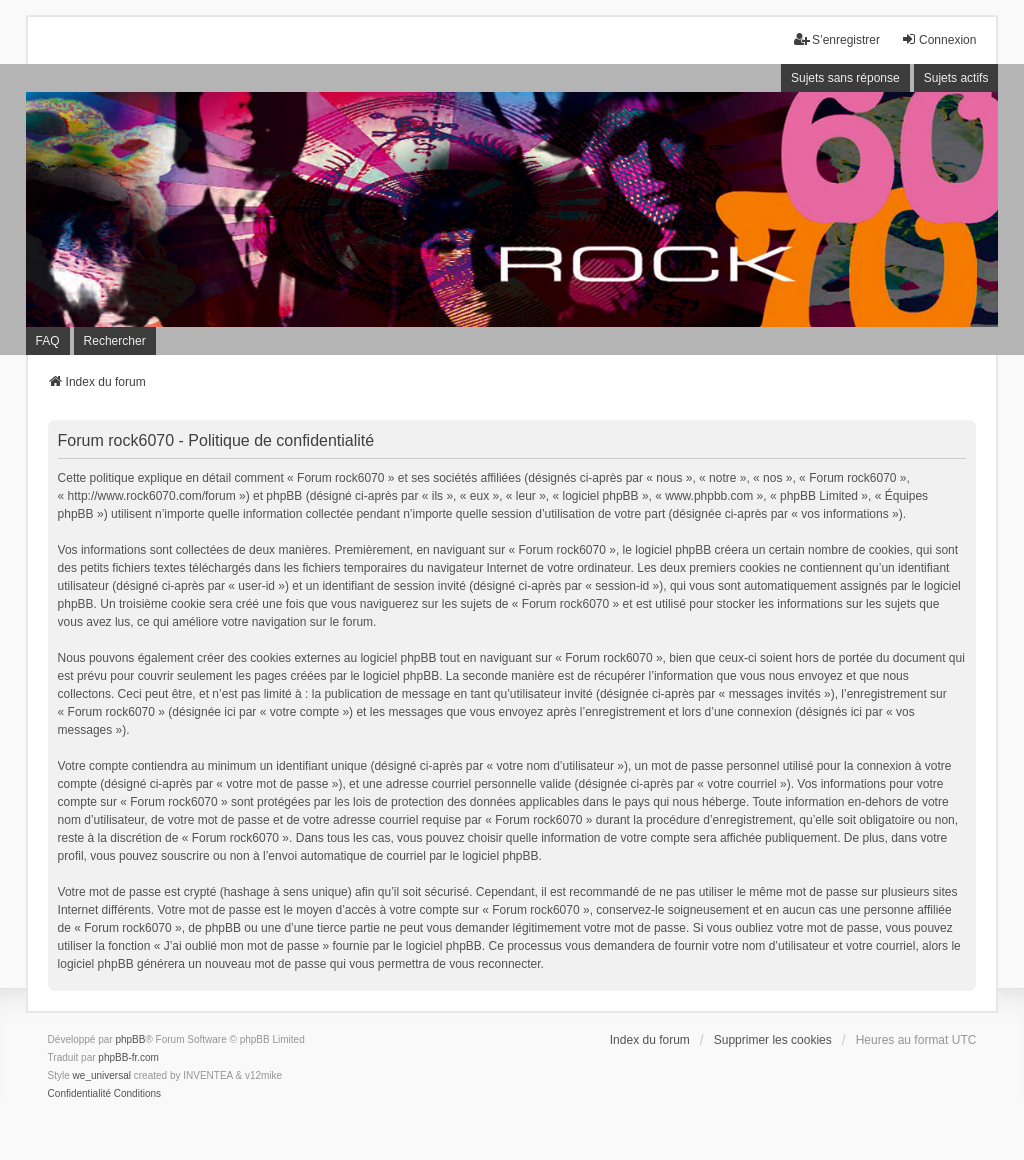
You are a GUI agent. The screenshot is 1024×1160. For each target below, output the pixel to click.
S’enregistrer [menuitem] (837, 39)
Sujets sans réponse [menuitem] (845, 78)
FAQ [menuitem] (48, 341)
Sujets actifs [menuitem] (956, 78)
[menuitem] (79, 1094)
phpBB (130, 1039)
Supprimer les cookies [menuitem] (773, 1040)
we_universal (102, 1075)
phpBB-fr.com (128, 1057)
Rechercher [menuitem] (115, 341)
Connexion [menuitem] (938, 39)
